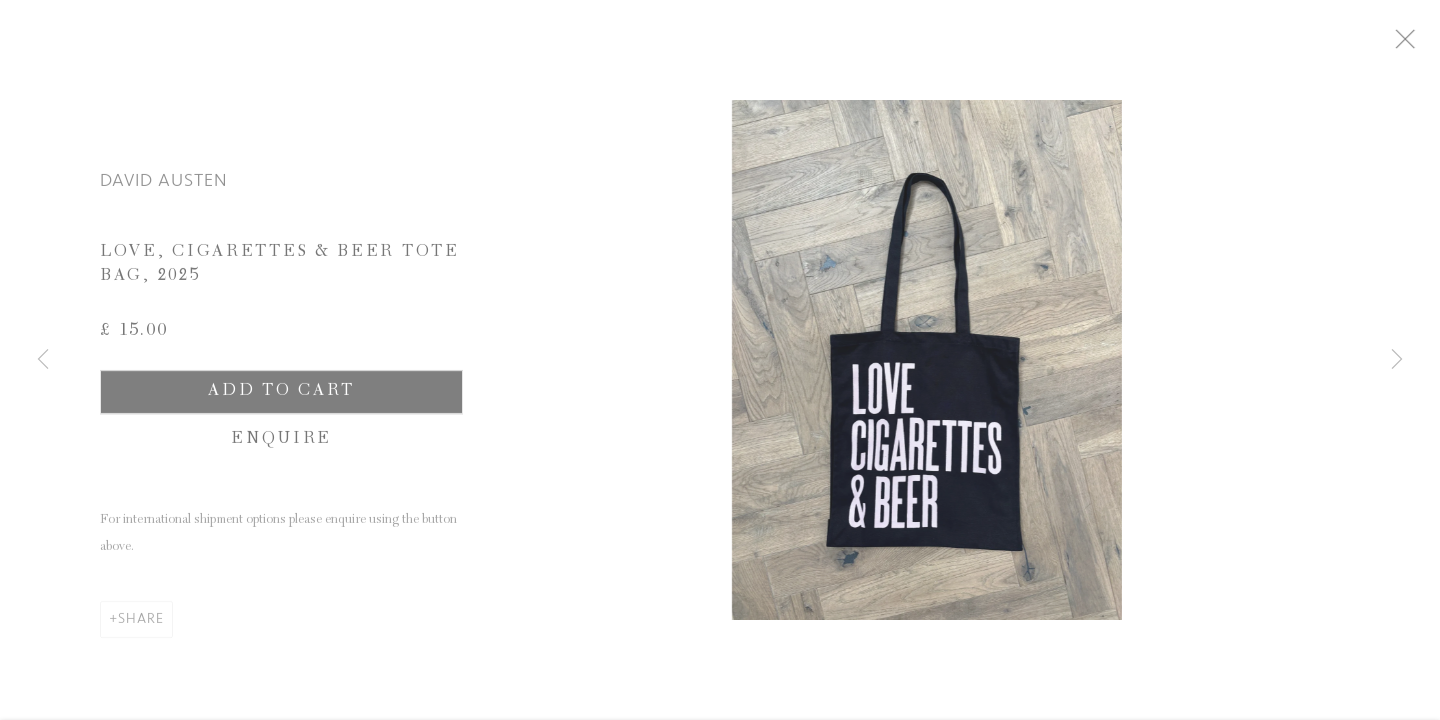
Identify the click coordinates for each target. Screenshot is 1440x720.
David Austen (164, 187)
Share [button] (141, 625)
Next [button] (1397, 360)
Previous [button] (43, 360)
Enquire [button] (281, 446)
